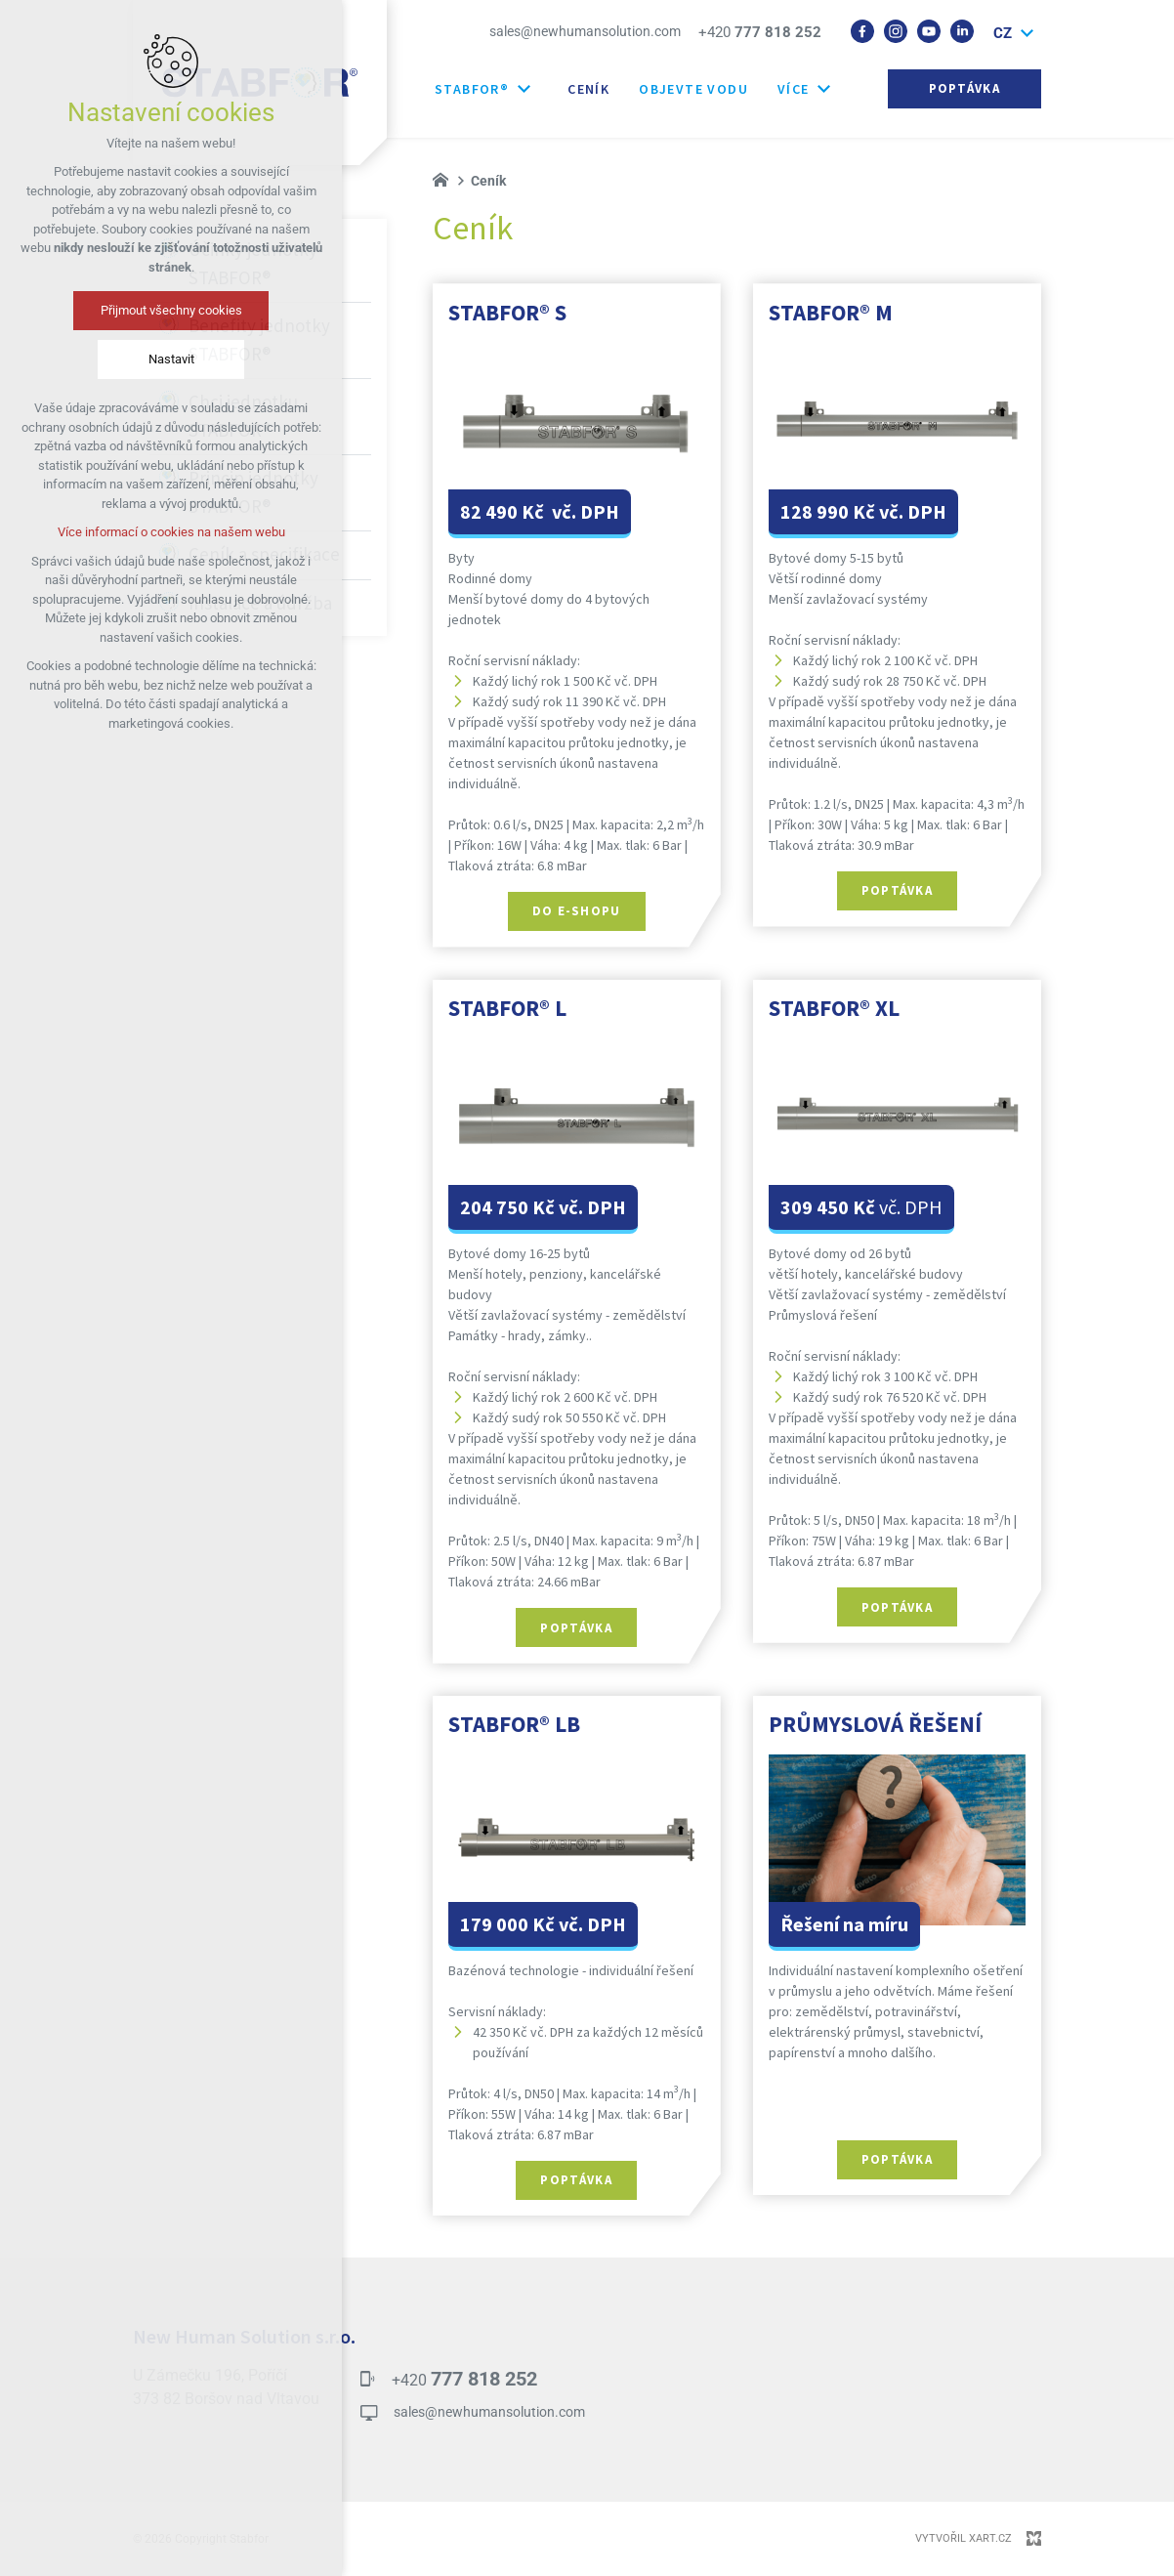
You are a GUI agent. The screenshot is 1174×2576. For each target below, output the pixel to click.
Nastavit (171, 359)
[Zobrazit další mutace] (1026, 33)
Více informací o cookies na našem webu (171, 532)
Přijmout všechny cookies (171, 310)
